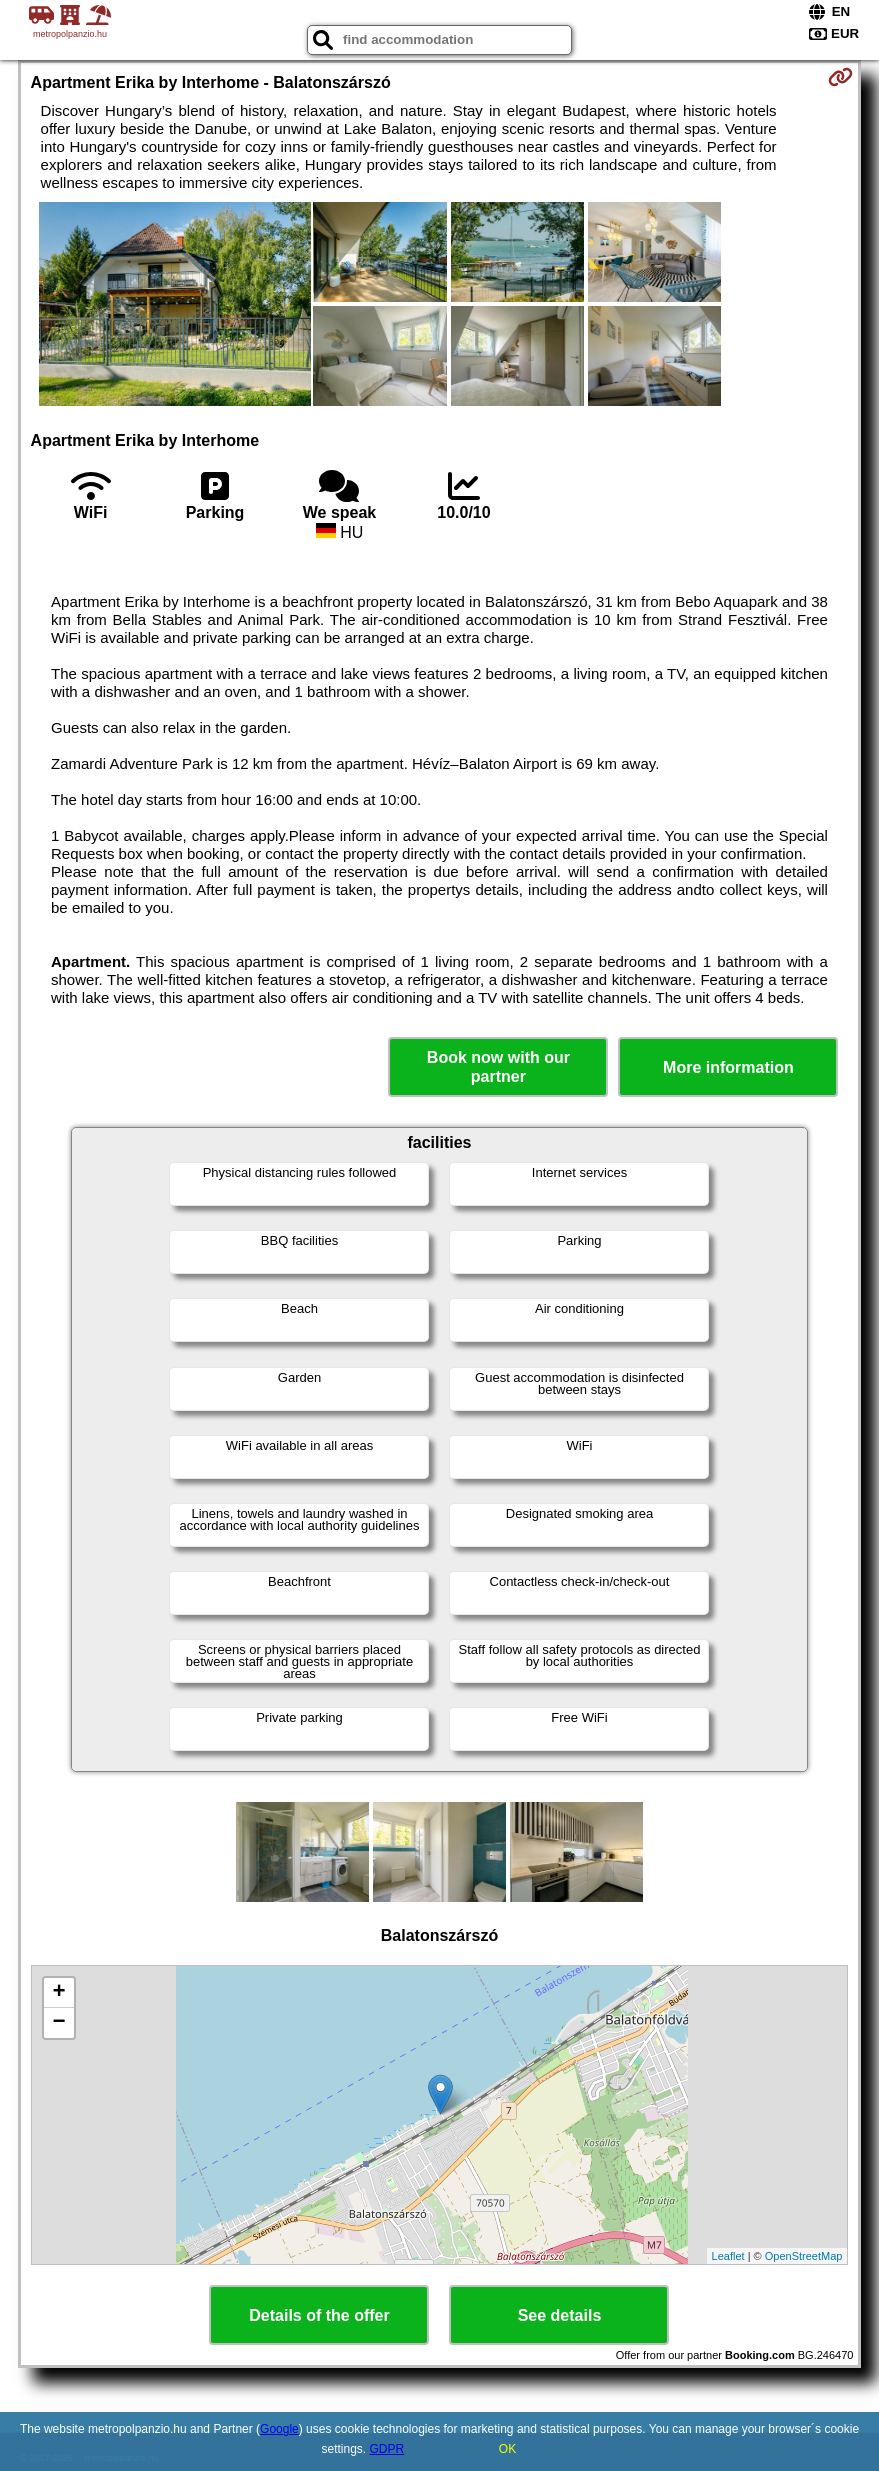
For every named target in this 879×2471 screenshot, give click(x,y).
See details (560, 2315)
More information (728, 1067)
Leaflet (728, 2256)
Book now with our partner (498, 1067)
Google (279, 2429)
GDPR (387, 2449)
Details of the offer (319, 2315)
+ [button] (58, 1993)
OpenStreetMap (804, 2256)
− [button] (58, 2023)
